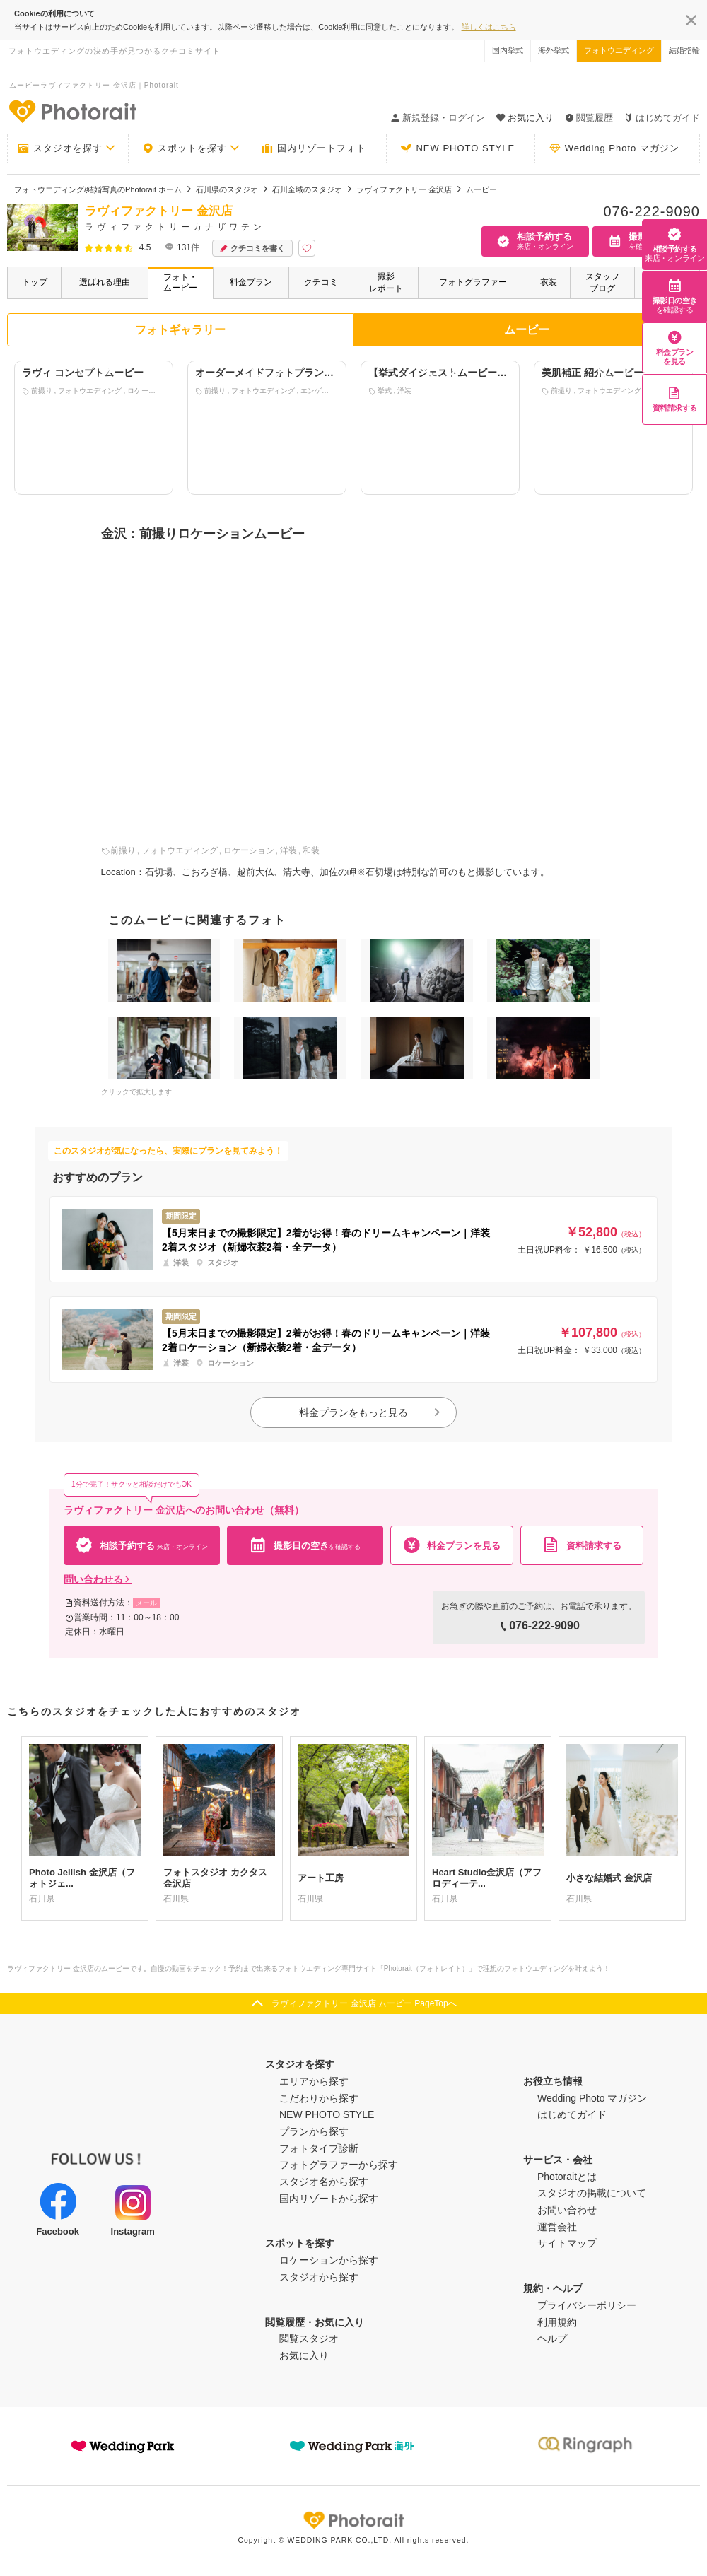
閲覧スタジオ (309, 2338)
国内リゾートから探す (328, 2198)
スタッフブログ (602, 282)
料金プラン (251, 282)
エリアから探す (314, 2081)
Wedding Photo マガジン (614, 148)
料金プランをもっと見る (370, 1412)
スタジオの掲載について (591, 2193)
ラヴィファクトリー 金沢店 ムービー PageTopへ (363, 2003)
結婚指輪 (684, 50)
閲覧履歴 (589, 117)
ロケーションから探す (328, 2260)
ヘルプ (552, 2338)
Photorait (353, 2520)
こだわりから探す (318, 2098)
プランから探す (314, 2131)
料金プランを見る (675, 347)
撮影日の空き (675, 296)
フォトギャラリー (180, 330)
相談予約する (674, 244)
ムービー (526, 330)
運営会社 (557, 2226)
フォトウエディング (619, 50)
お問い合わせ (567, 2209)
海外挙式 (553, 50)
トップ (34, 282)
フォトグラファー (473, 282)
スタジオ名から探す (323, 2181)
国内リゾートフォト (314, 148)
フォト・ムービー (180, 282)
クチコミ (321, 282)
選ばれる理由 (104, 282)
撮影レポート (386, 282)
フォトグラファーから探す (338, 2164)
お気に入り (304, 2355)
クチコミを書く (252, 248)
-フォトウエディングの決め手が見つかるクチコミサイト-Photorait (72, 111)
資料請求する (675, 399)
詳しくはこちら (489, 27)
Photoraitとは (567, 2176)
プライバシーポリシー (586, 2305)
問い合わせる (98, 1579)
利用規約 (557, 2322)
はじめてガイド (662, 117)
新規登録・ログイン (438, 117)
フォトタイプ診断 (318, 2148)
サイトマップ (567, 2243)
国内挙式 (507, 50)
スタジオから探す (318, 2277)
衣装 (548, 282)
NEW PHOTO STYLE (457, 148)
